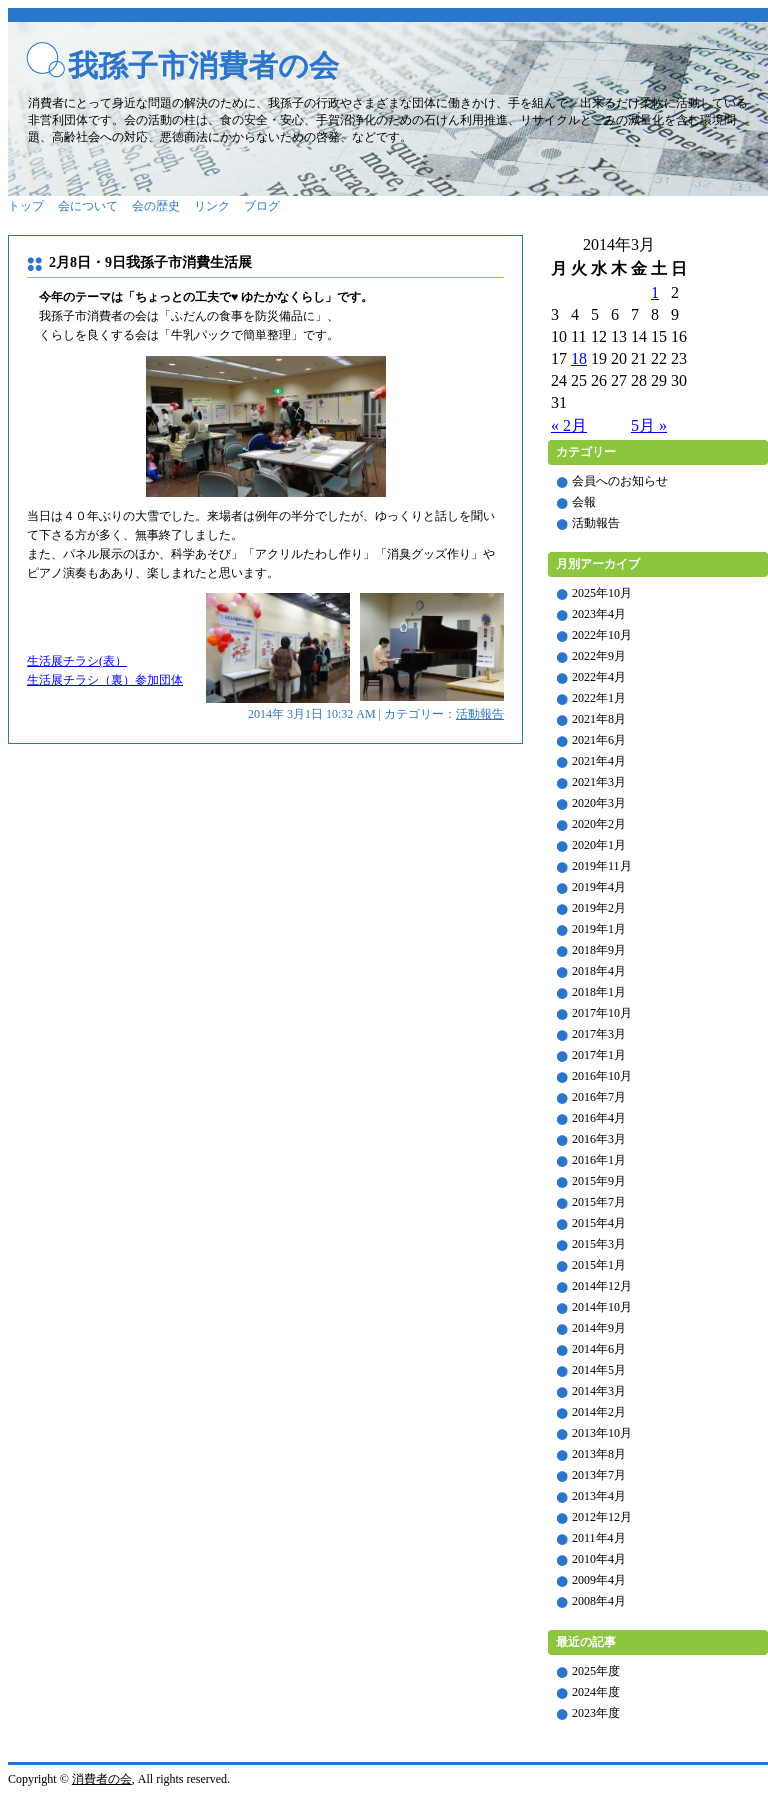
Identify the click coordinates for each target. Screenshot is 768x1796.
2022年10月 (602, 635)
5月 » (649, 425)
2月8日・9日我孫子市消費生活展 (150, 262)
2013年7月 (599, 1475)
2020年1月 (599, 845)
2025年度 (596, 1671)
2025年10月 (602, 593)
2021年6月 (599, 740)
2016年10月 (602, 1076)
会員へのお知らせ (620, 481)
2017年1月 (599, 1055)
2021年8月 (599, 719)
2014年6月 (599, 1349)
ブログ (262, 206)
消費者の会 (102, 1779)
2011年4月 (599, 1538)
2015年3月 (599, 1244)
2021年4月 (599, 761)
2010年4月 (599, 1559)
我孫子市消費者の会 (203, 65)
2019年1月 (599, 929)
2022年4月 (599, 677)
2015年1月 (599, 1265)
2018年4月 (599, 971)
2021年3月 (599, 782)
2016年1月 (599, 1160)
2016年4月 (599, 1118)
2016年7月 (599, 1097)
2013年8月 (599, 1454)
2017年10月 (602, 1013)
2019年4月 (599, 887)
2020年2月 (599, 824)
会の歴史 (156, 206)
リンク (212, 206)
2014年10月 (602, 1307)
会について (88, 206)
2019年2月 (599, 908)
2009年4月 (599, 1580)
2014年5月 (599, 1370)
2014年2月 (599, 1412)
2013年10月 (602, 1433)
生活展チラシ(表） (77, 661)
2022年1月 (599, 698)
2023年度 (596, 1713)
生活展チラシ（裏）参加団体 (105, 680)
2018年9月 (599, 950)
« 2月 (569, 425)
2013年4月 (599, 1496)
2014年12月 (602, 1286)
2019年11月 (602, 866)
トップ (26, 206)
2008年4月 (599, 1601)
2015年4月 (599, 1223)
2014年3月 (599, 1391)
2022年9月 (599, 656)
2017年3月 (599, 1034)
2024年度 (596, 1692)
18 (579, 358)
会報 (584, 502)
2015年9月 (599, 1181)
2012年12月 (602, 1517)
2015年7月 (599, 1202)
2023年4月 (599, 614)
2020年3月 (599, 803)
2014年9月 (599, 1328)
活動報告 (480, 714)
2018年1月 (599, 992)
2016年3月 (599, 1139)
